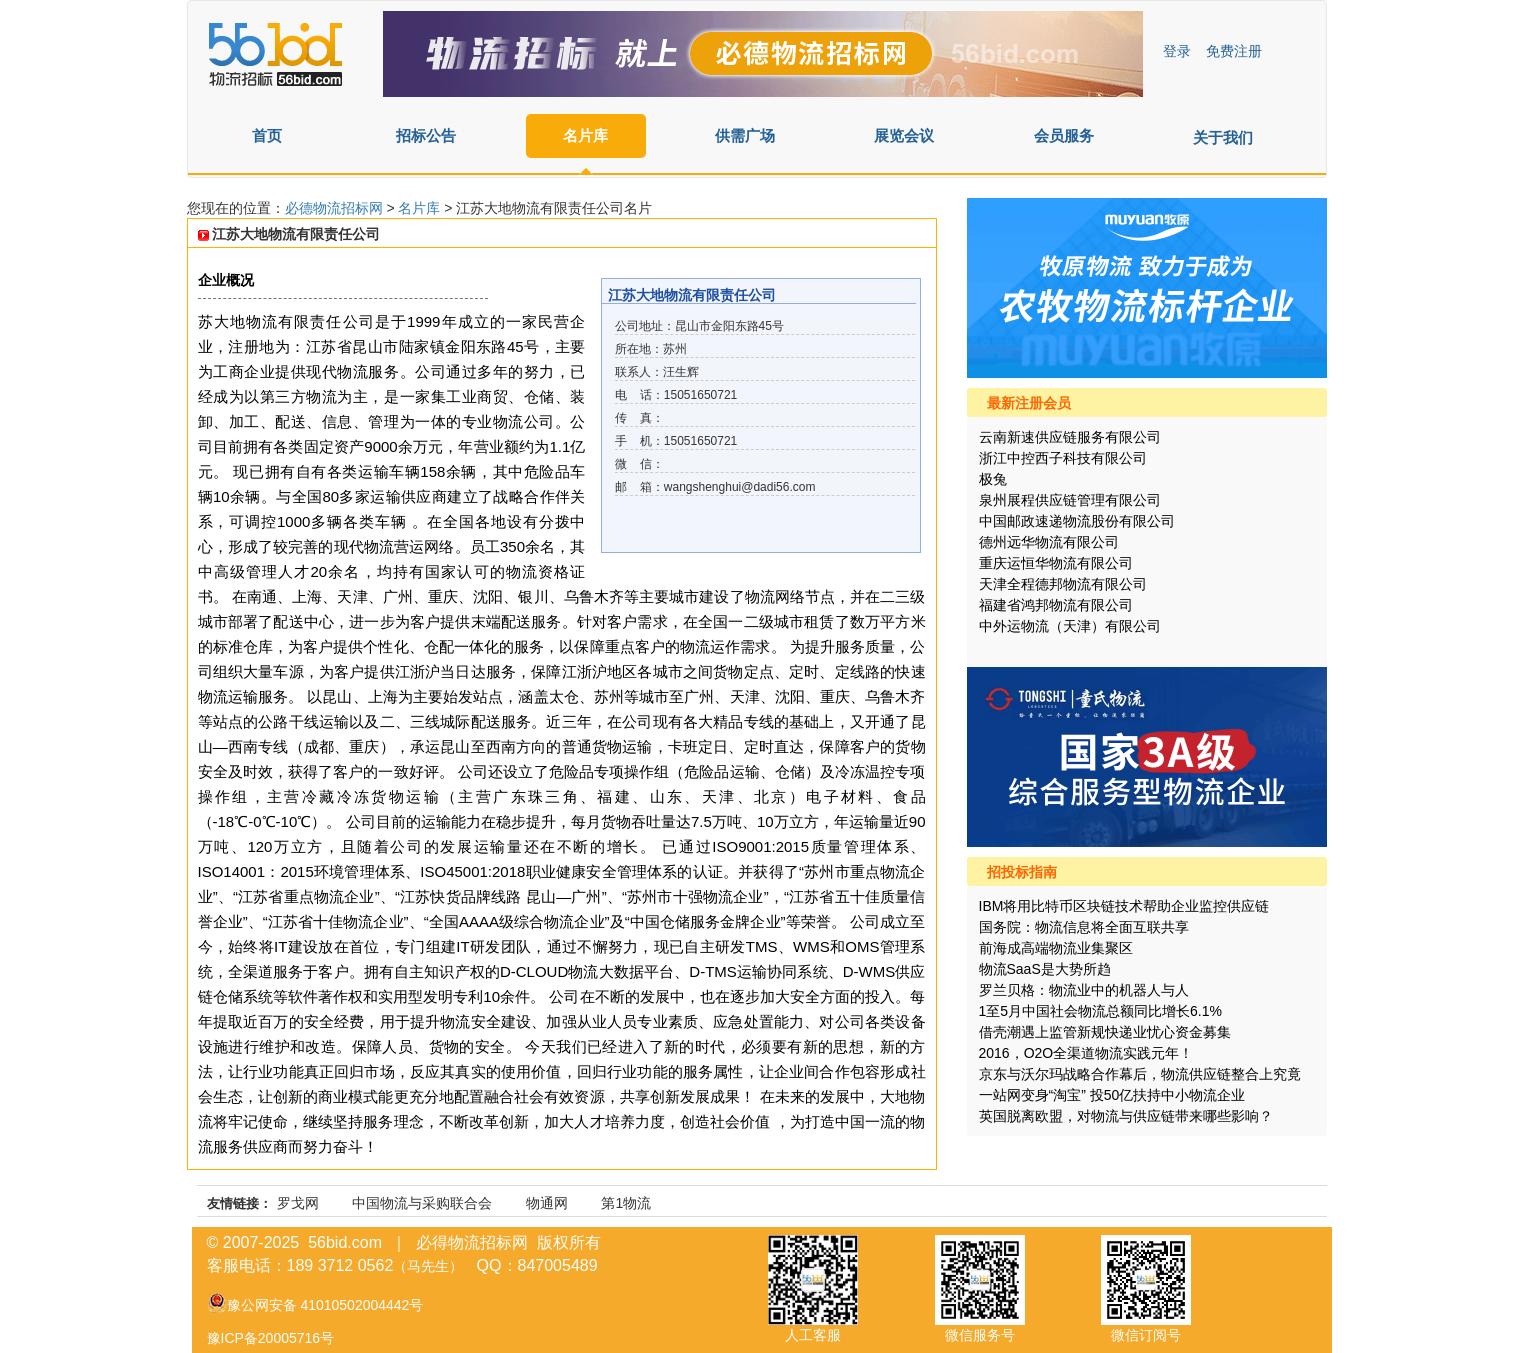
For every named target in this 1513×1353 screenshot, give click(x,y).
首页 (267, 135)
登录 (1177, 51)
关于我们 (1223, 137)
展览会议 (904, 135)
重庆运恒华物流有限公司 (1056, 563)
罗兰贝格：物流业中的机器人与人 (1084, 990)
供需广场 (745, 135)
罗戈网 (298, 1203)
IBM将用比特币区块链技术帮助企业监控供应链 (1124, 906)
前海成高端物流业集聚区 (1056, 948)
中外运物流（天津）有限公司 (1070, 626)
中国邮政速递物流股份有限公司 (1077, 521)
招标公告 (426, 135)
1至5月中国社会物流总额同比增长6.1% (1100, 1011)
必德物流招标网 (336, 208)
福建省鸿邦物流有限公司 (1056, 605)
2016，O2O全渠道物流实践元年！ (1086, 1053)
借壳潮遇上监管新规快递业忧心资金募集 (1105, 1032)
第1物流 (626, 1203)
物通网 (547, 1203)
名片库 (585, 135)
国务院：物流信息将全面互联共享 (1084, 927)
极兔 (993, 479)
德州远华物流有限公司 (1049, 542)
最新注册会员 (1029, 403)
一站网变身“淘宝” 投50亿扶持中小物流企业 (1112, 1095)
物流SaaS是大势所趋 (1045, 969)
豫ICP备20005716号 (271, 1338)
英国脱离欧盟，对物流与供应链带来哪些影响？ (1126, 1116)
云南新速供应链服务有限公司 (1070, 437)
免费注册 (1234, 51)
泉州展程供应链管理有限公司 (1070, 500)
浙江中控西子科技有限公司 (1063, 458)
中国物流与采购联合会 (422, 1203)
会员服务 (1064, 135)
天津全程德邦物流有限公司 (1063, 584)
